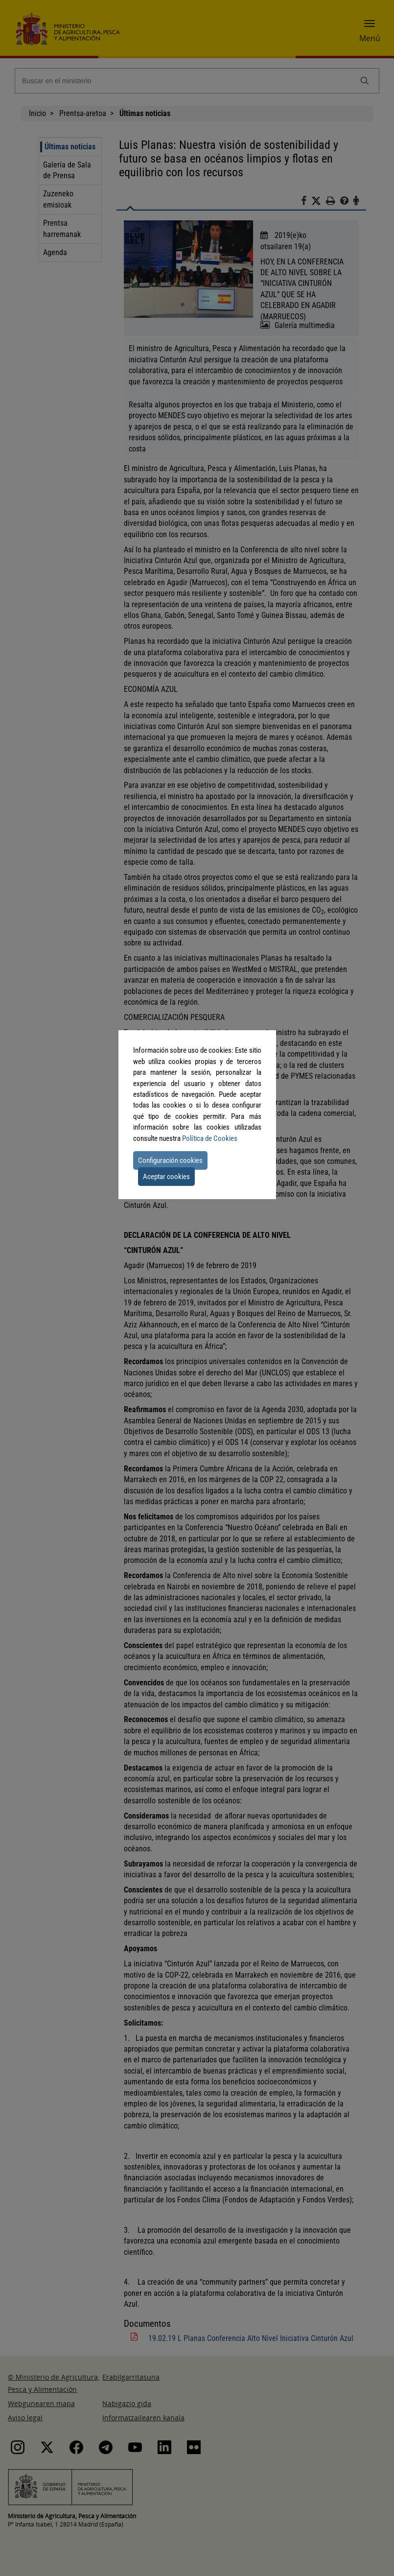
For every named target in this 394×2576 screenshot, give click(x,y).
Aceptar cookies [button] (166, 1176)
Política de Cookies (209, 1138)
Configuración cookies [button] (170, 1160)
